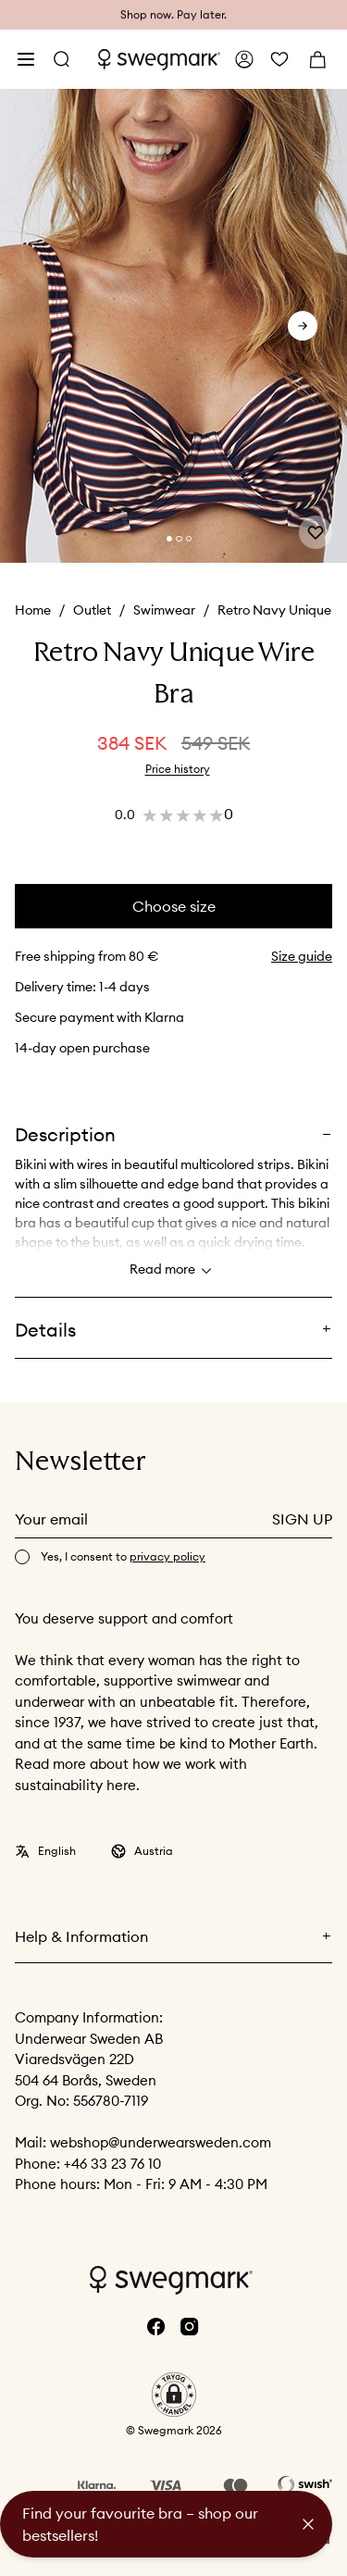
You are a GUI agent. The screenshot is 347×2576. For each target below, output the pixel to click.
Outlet (92, 610)
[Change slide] (169, 538)
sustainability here (75, 1785)
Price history (177, 769)
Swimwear (164, 610)
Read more (173, 1271)
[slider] (173, 326)
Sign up (302, 1519)
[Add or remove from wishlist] (315, 532)
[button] (174, 2394)
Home (33, 610)
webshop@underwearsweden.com (160, 2142)
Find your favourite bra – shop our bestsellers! (140, 2524)
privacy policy (167, 1556)
